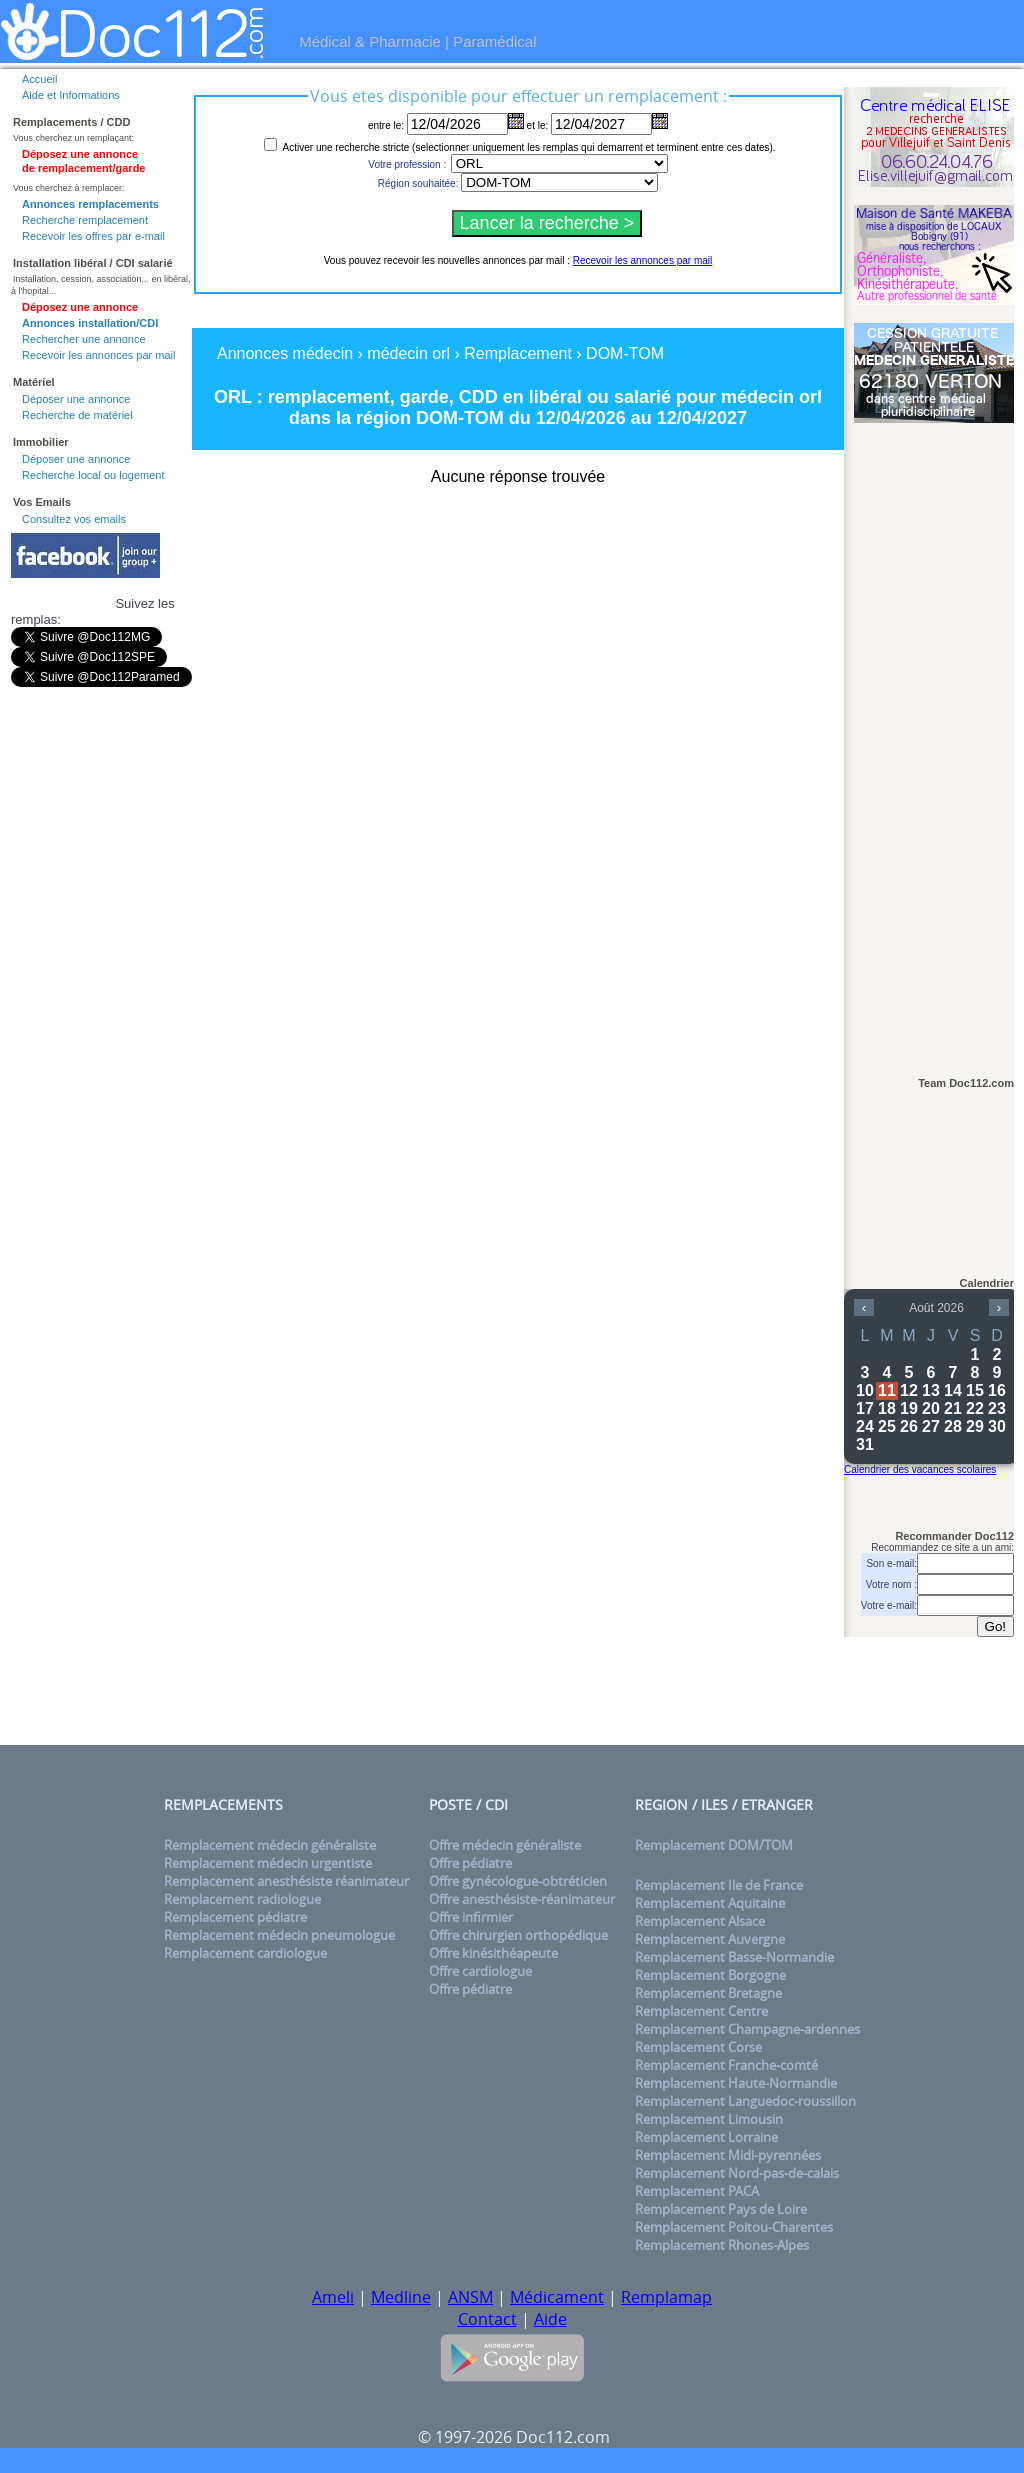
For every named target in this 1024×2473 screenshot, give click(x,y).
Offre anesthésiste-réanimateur (522, 1899)
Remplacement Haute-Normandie (736, 2083)
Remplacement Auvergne (710, 1939)
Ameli (333, 2297)
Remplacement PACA (697, 2191)
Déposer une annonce (76, 399)
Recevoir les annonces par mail (98, 355)
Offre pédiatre (470, 1863)
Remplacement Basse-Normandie (734, 1957)
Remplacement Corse (698, 2047)
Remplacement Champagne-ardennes (747, 2029)
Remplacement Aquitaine (710, 1903)
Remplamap (666, 2297)
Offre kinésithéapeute (493, 1953)
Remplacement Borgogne (710, 1975)
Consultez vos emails (74, 519)
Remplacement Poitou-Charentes (734, 2227)
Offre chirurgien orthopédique (518, 1935)
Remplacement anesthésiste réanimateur (286, 1881)
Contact (487, 2319)
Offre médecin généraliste (505, 1845)
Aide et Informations (71, 95)
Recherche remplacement (85, 220)
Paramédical (494, 41)
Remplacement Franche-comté (726, 2065)
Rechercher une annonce (84, 339)
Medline (401, 2297)
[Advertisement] (934, 741)
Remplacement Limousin (709, 2119)
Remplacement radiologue (242, 1899)
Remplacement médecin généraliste (270, 1845)
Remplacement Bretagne (708, 1993)
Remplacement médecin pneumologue (279, 1935)
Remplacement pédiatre (235, 1917)
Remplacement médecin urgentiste (268, 1863)
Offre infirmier (471, 1917)
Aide (550, 2319)
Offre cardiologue (480, 1971)
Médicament (557, 2297)
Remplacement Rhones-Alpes (722, 2245)
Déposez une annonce (80, 307)
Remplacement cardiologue (245, 1953)
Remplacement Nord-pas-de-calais (737, 2173)
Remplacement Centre (701, 2011)
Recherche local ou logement (93, 475)
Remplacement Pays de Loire (721, 2209)
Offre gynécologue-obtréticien (518, 1881)
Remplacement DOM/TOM (714, 1845)
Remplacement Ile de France (719, 1885)
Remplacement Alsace (700, 1921)
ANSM (470, 2297)
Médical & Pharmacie (370, 41)
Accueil (39, 79)
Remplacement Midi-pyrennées (728, 2155)
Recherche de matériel (77, 415)
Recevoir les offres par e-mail (93, 236)
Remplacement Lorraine (706, 2137)
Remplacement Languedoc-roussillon (745, 2101)
